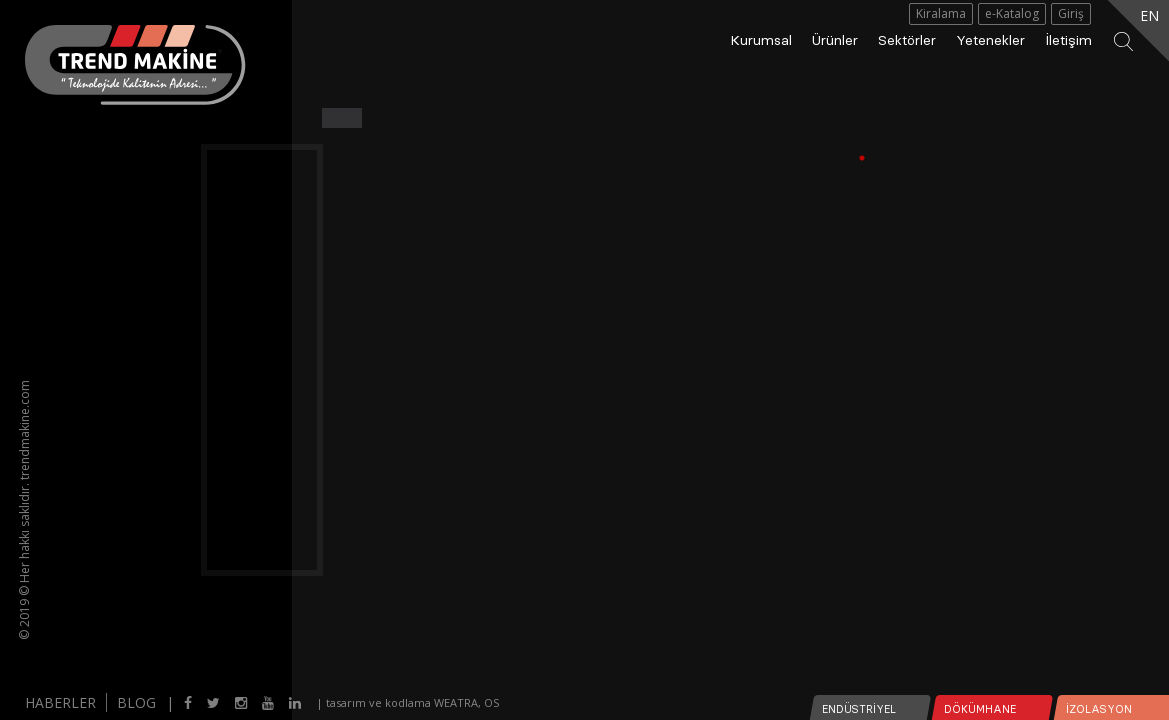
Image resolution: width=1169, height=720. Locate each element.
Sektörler (907, 40)
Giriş (1071, 13)
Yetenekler (990, 40)
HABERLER (60, 702)
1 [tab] (872, 158)
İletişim (1068, 40)
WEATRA (456, 702)
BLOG (136, 702)
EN (1149, 15)
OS (491, 702)
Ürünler (835, 40)
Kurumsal (761, 40)
